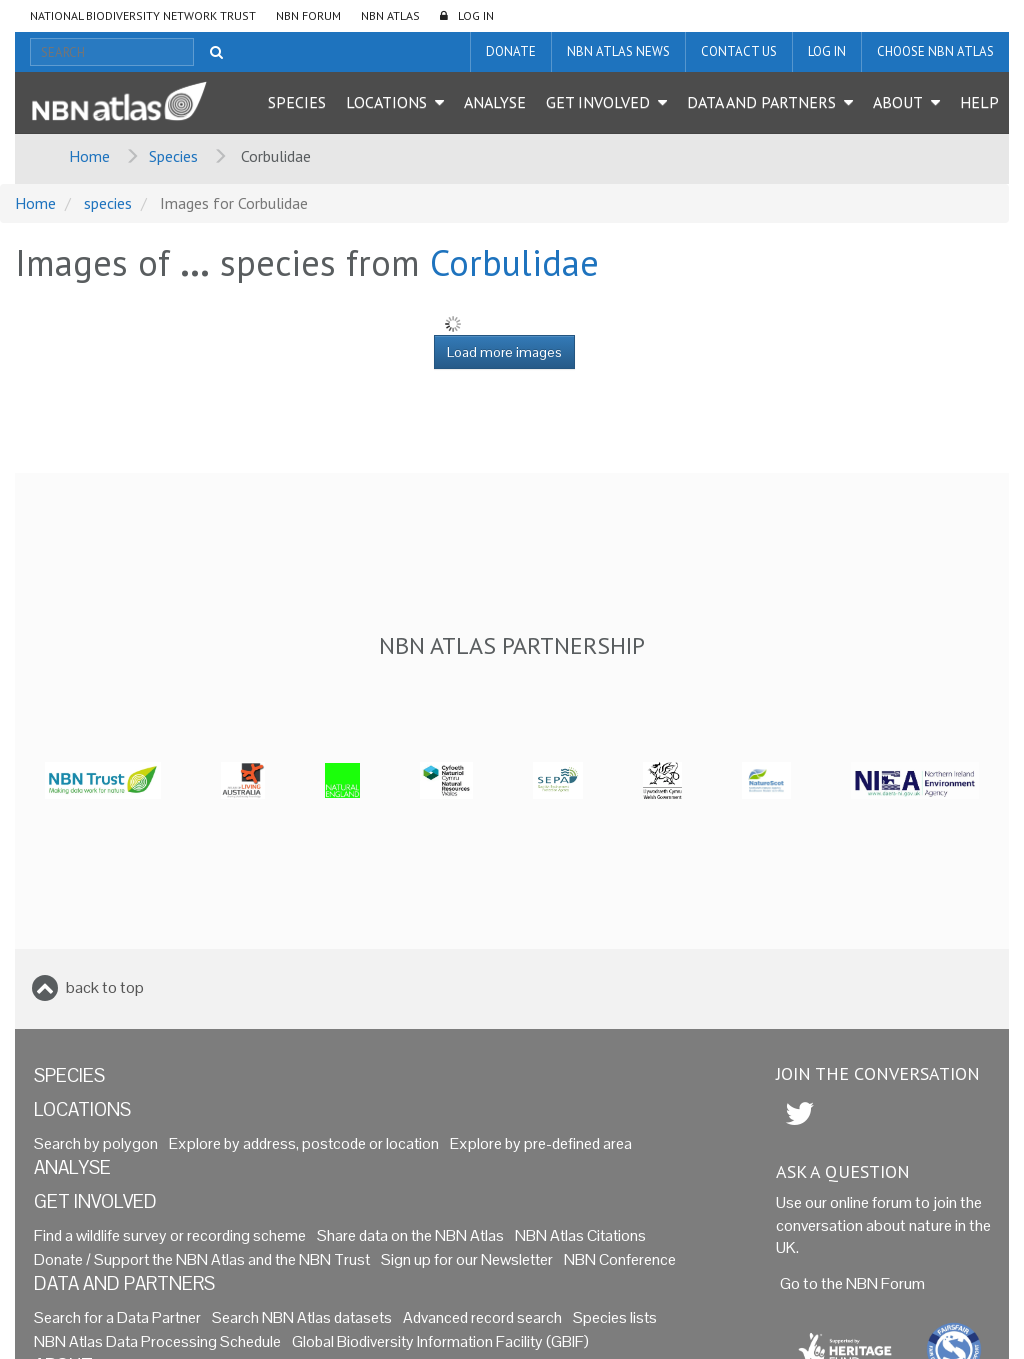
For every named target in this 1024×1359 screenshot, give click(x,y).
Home (89, 156)
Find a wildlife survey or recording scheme (170, 1235)
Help (979, 102)
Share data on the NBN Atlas (410, 1235)
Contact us (739, 51)
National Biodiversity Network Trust (143, 15)
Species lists (615, 1317)
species (108, 203)
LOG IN (476, 15)
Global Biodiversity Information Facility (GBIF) (440, 1341)
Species (297, 102)
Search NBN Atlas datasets (302, 1317)
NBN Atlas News (618, 51)
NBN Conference (620, 1259)
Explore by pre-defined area (541, 1143)
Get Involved (598, 102)
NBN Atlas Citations (580, 1235)
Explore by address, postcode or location (304, 1143)
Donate (511, 51)
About (898, 102)
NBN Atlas (390, 15)
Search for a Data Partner (117, 1317)
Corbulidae (514, 262)
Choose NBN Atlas (935, 51)
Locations (386, 102)
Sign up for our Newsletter (467, 1259)
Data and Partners (761, 102)
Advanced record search (482, 1317)
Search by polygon (96, 1143)
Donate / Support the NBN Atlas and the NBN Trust (202, 1259)
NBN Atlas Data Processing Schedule (157, 1341)
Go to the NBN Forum (852, 1283)
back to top (105, 987)
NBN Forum (308, 15)
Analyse (495, 102)
